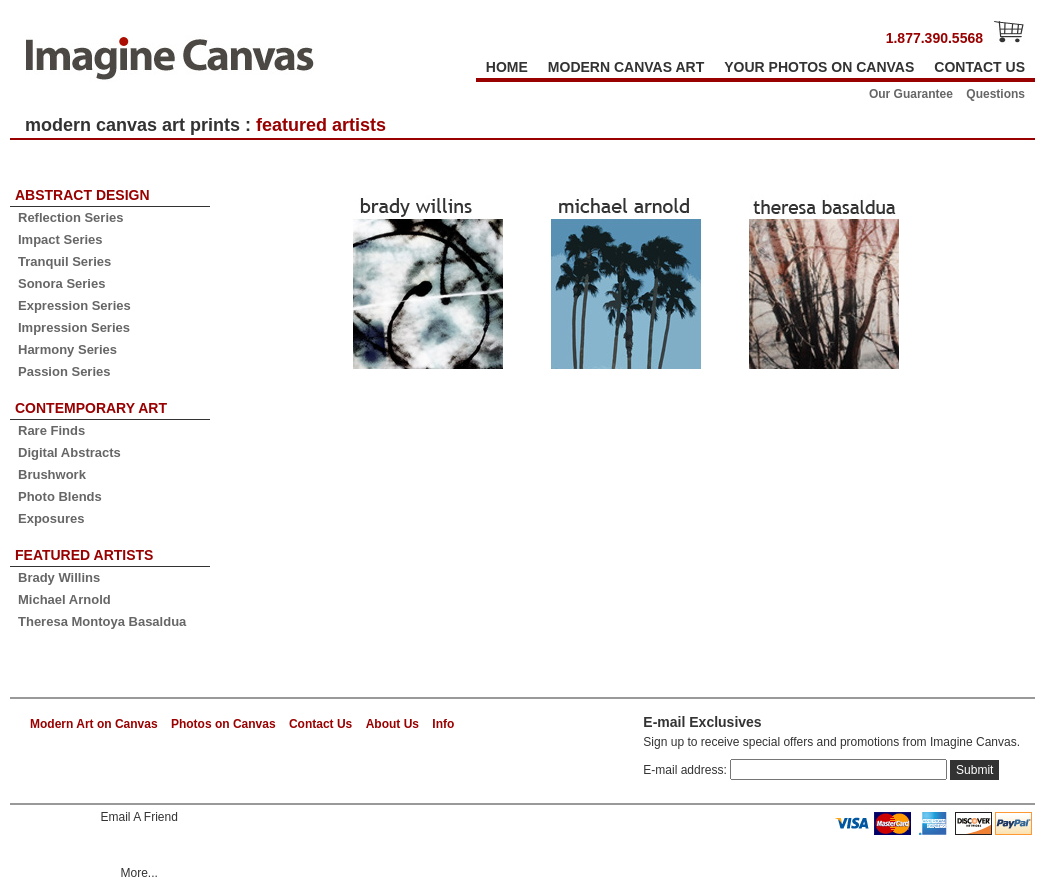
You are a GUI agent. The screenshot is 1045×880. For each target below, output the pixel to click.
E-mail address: (686, 770)
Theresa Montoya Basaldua (102, 621)
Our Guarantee (911, 94)
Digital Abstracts (69, 452)
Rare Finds (51, 430)
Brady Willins (59, 577)
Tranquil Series (64, 261)
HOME (507, 67)
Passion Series (64, 371)
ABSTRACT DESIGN (82, 195)
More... (137, 873)
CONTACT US (979, 67)
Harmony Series (67, 349)
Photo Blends (60, 496)
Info (443, 724)
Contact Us (320, 724)
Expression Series (74, 305)
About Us (392, 724)
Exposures (51, 518)
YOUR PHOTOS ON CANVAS (819, 67)
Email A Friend (137, 817)
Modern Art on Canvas (94, 724)
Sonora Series (61, 283)
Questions (995, 94)
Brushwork (52, 474)
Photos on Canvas (223, 724)
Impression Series (74, 327)
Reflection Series (71, 217)
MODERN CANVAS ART (626, 67)
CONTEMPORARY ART (91, 408)
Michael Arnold (64, 599)
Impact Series (60, 239)
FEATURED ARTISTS (84, 555)
